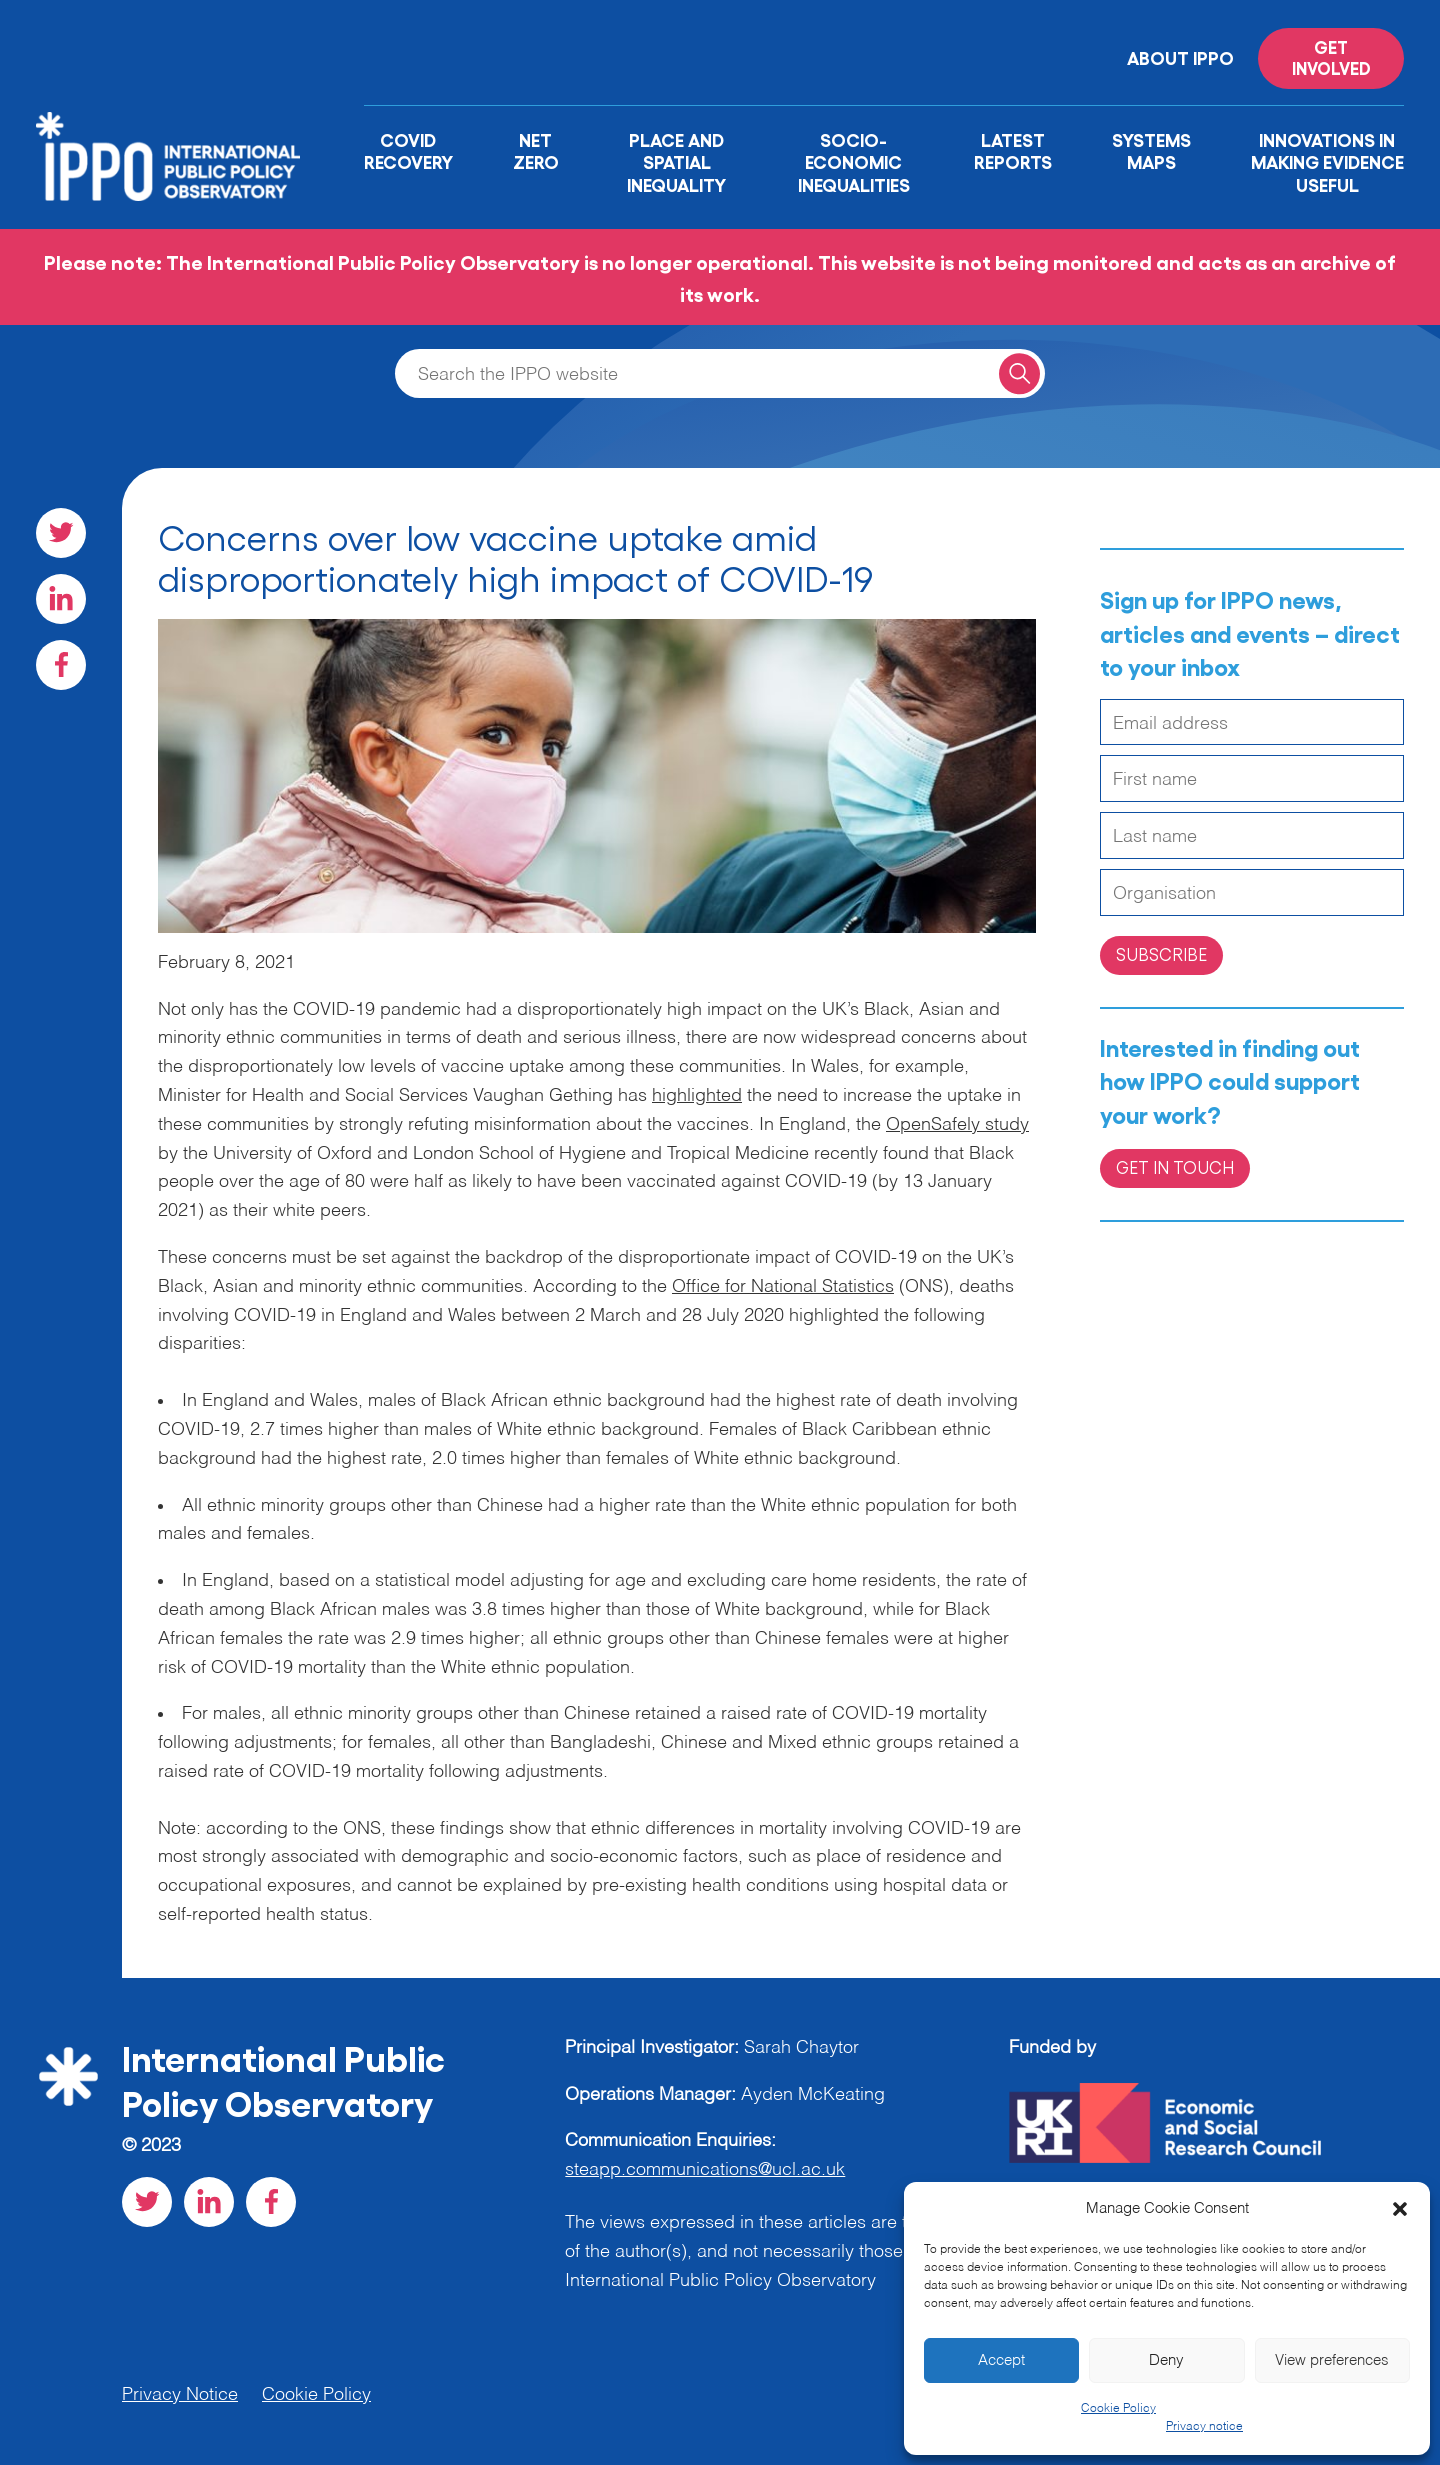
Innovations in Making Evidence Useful (1327, 161)
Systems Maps (1151, 150)
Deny (1166, 2360)
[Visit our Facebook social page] (61, 665)
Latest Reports (1013, 150)
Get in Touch (1175, 1167)
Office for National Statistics (783, 1287)
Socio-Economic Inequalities (854, 161)
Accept (1001, 2360)
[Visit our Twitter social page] (61, 533)
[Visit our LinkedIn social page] (61, 599)
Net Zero (536, 150)
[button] (1400, 2209)
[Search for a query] (1019, 373)
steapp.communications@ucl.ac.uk (705, 2170)
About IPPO (1180, 57)
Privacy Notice (180, 2395)
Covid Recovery (408, 150)
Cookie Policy (1118, 2409)
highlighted (697, 1096)
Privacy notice (1204, 2427)
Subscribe (1161, 954)
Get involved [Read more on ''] (1331, 57)
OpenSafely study (957, 1125)
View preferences (1332, 2360)
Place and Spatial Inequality (676, 161)
